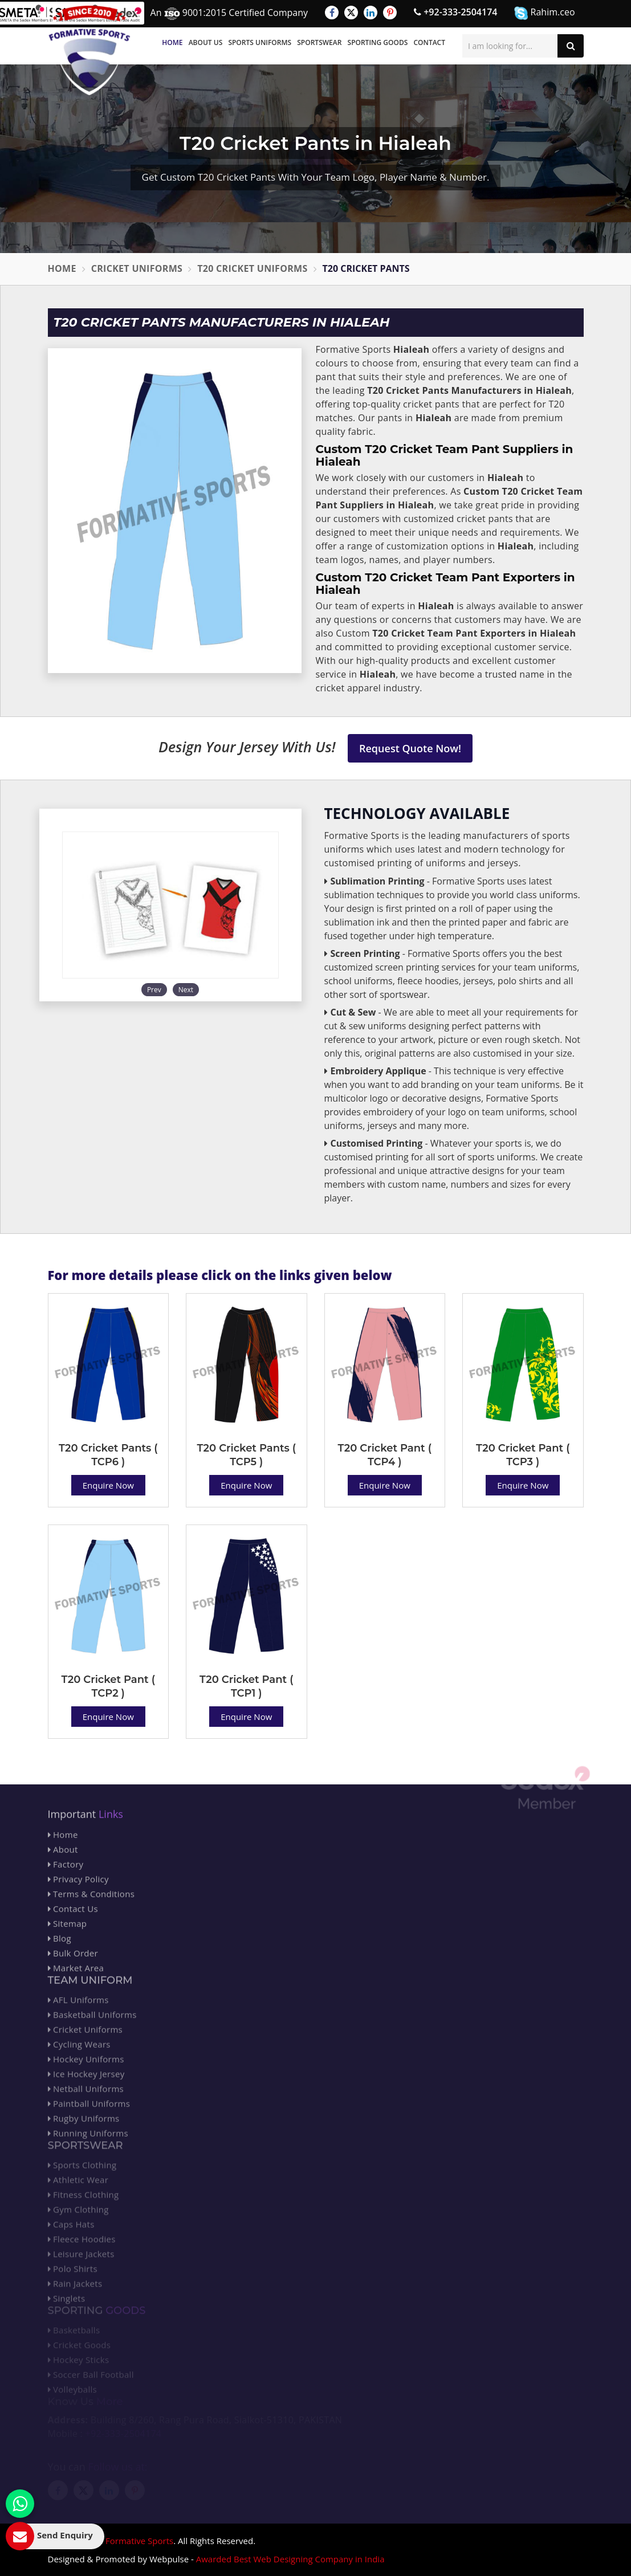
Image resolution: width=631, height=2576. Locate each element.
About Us (206, 42)
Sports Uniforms (259, 42)
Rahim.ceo (544, 13)
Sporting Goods (378, 42)
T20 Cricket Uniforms (252, 268)
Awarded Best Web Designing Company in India (290, 2559)
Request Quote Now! (410, 748)
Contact (429, 42)
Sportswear (319, 42)
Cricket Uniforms (136, 268)
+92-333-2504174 (455, 12)
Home (172, 42)
